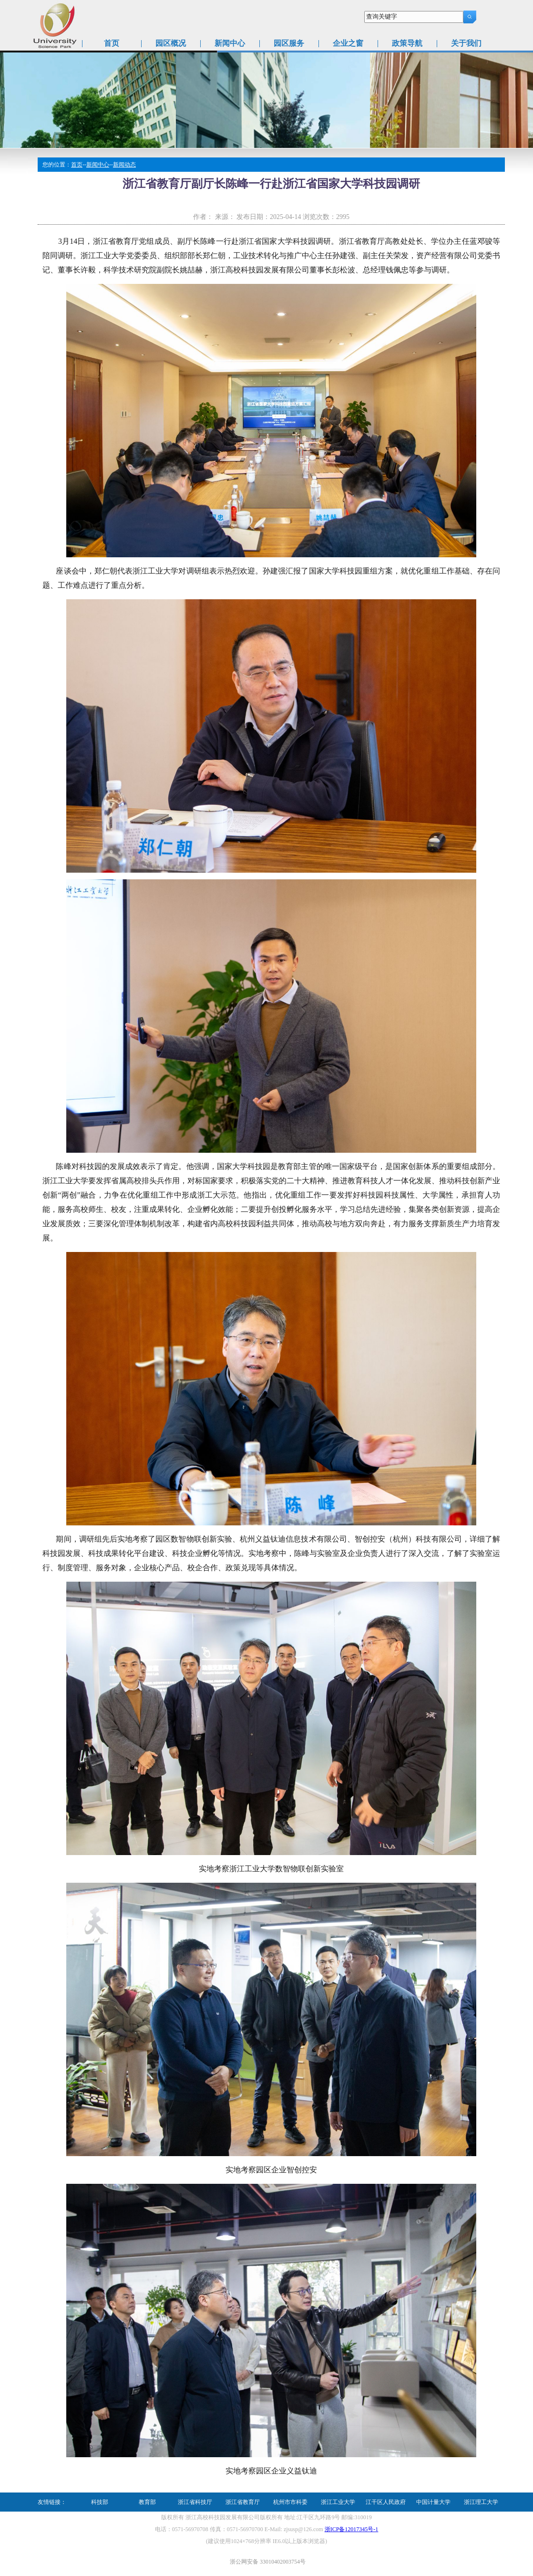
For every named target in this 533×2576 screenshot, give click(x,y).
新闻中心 (230, 43)
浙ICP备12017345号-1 (352, 2529)
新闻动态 (124, 164)
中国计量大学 (433, 2502)
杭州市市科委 (290, 2502)
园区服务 (289, 43)
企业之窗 (348, 43)
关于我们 (466, 43)
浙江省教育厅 (243, 2502)
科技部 (99, 2502)
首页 (111, 43)
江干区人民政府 (386, 2502)
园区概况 (170, 43)
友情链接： (52, 2502)
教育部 (147, 2502)
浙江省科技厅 (195, 2502)
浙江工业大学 (338, 2502)
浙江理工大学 (481, 2502)
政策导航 (407, 43)
